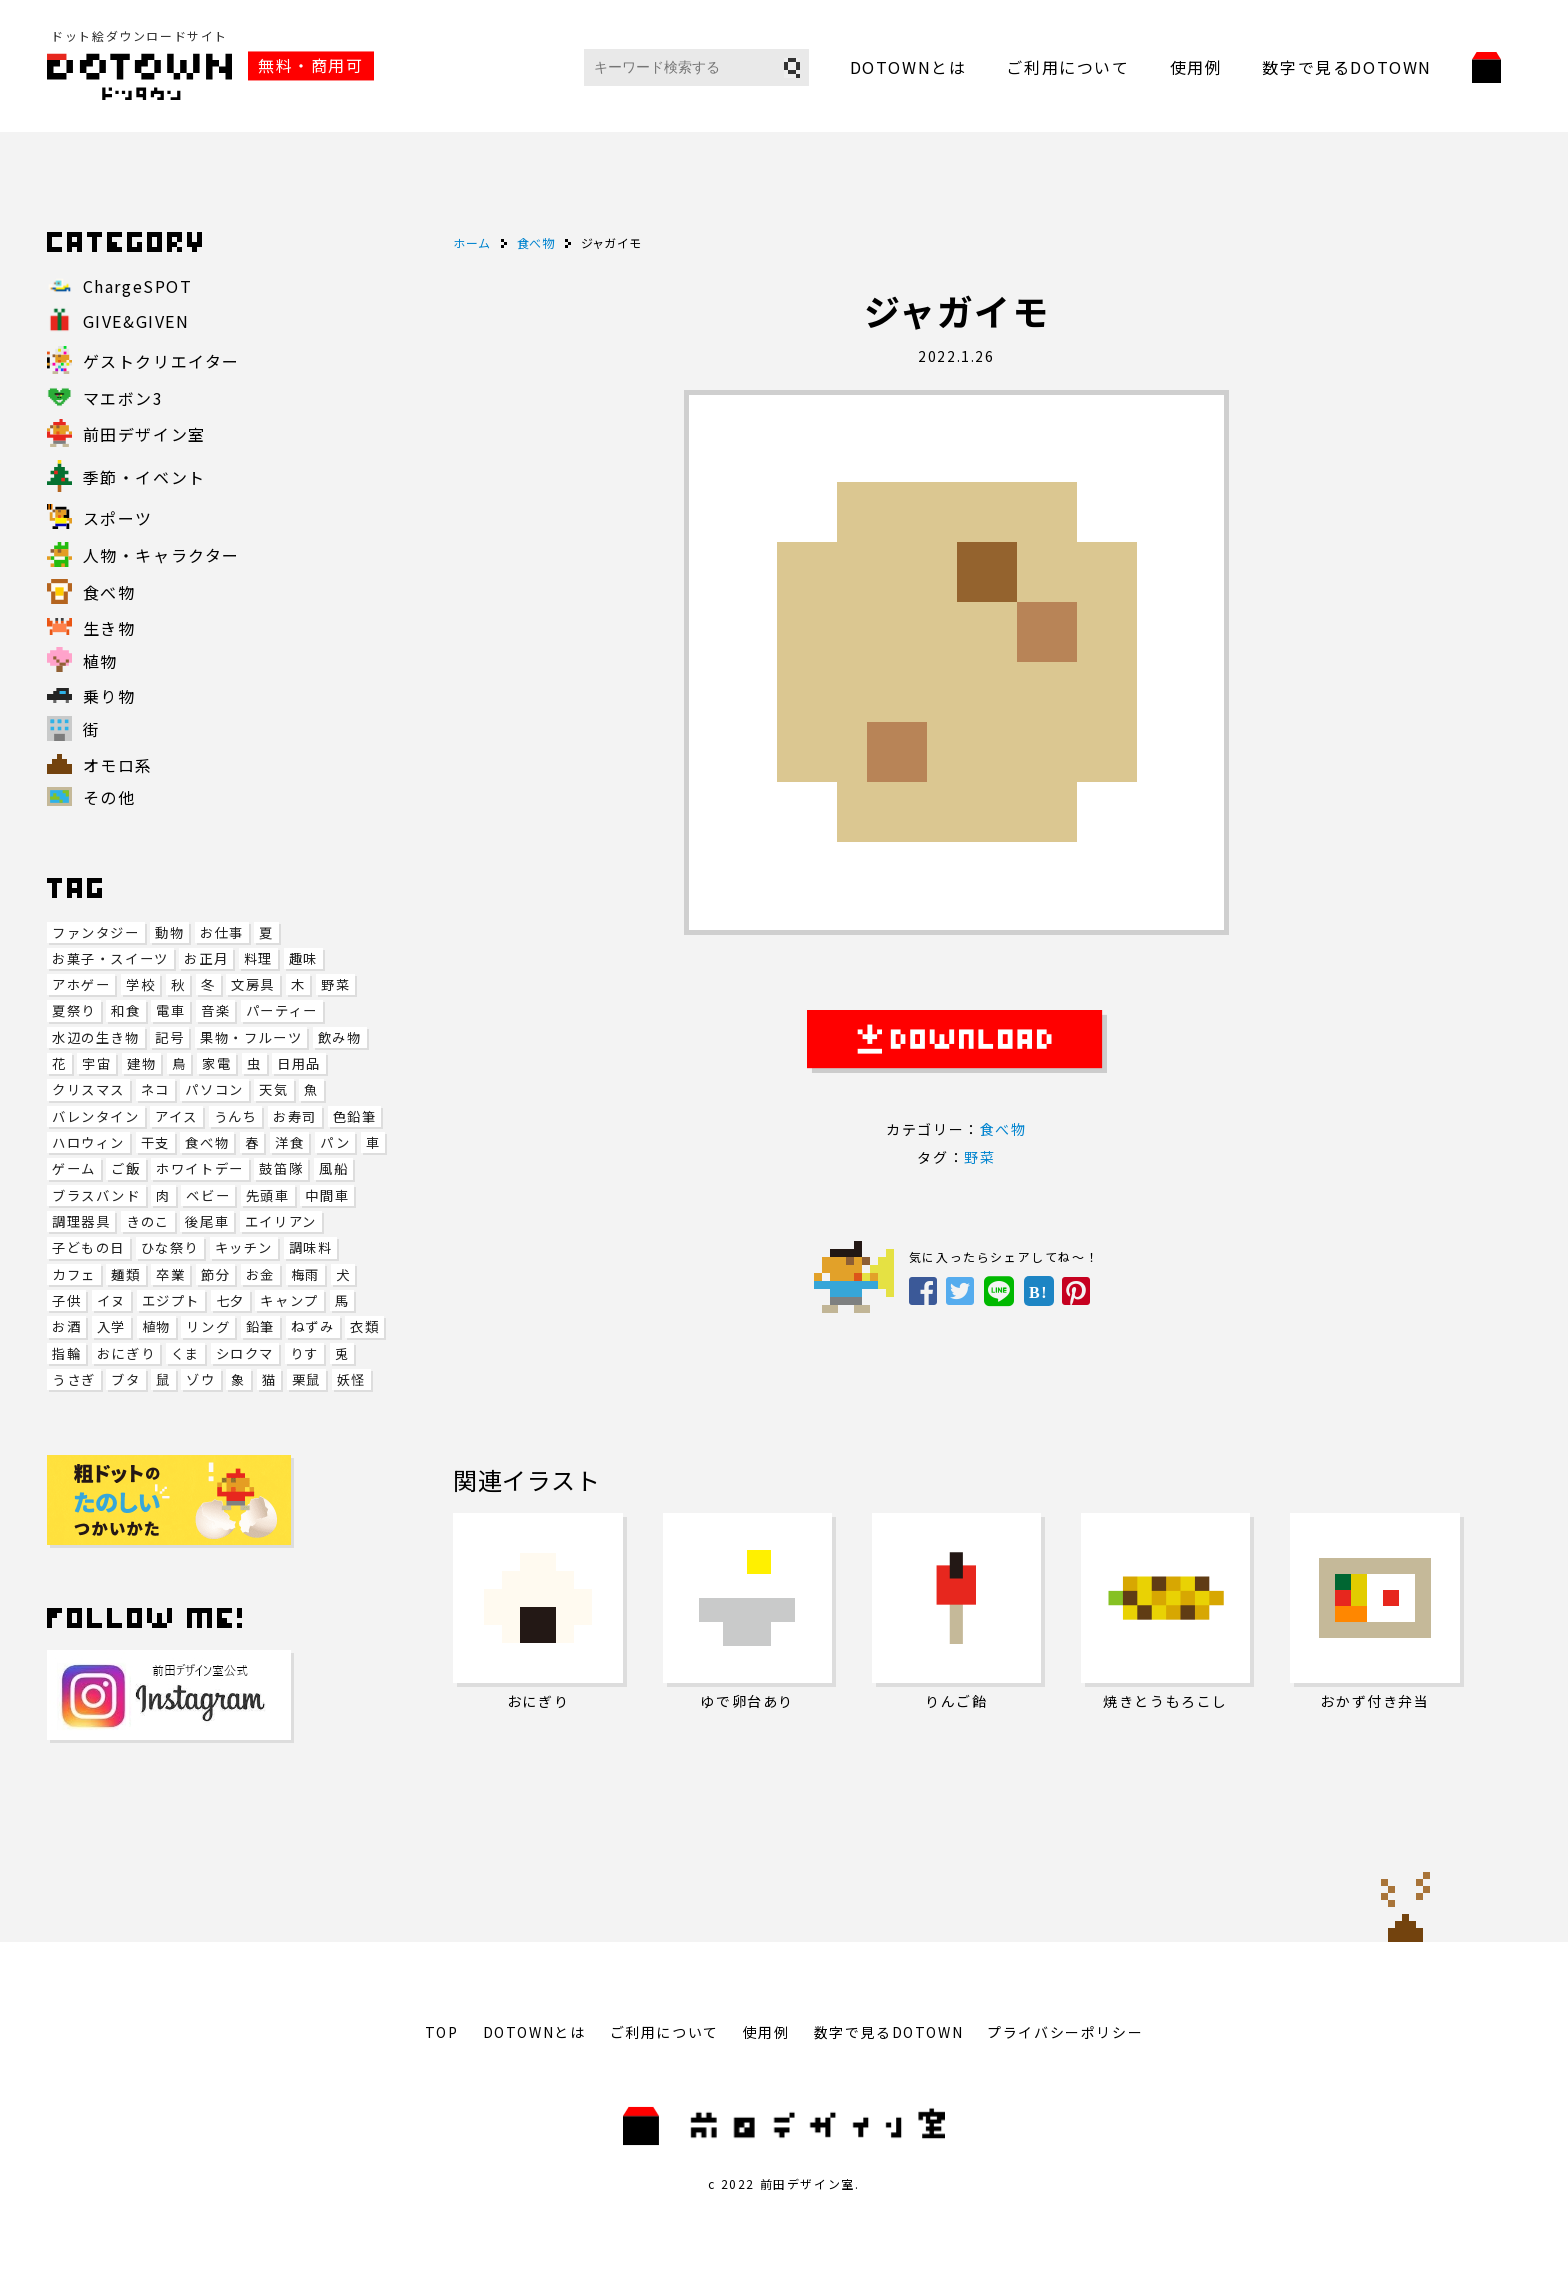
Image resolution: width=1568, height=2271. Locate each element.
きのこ (148, 1221)
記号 (169, 1037)
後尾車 (207, 1221)
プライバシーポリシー (1065, 2032)
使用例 (1196, 67)
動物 (169, 932)
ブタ (125, 1379)
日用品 (299, 1063)
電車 (170, 1010)
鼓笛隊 (281, 1168)
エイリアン (281, 1221)
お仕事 (222, 932)
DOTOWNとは (908, 67)
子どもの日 (88, 1247)
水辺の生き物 (96, 1037)
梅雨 (305, 1274)
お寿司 (295, 1116)
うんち (236, 1116)
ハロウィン (88, 1142)
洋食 (289, 1142)
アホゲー (81, 984)
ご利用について (1067, 67)
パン (335, 1142)
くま (185, 1353)
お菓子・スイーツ (110, 958)
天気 (273, 1089)
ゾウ (200, 1379)
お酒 (66, 1326)
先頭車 (268, 1195)
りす (304, 1353)
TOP (442, 2032)
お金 (260, 1274)
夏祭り (74, 1010)
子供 (66, 1300)
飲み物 (340, 1037)
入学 (111, 1326)
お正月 (206, 958)
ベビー (208, 1195)
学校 (140, 984)
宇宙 (96, 1063)
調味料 (311, 1247)
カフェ (74, 1274)
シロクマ (245, 1353)
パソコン (214, 1089)
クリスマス (88, 1089)
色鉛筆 (355, 1116)
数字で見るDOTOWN (1347, 67)
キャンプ (289, 1300)
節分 (215, 1274)
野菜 (335, 984)
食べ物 (207, 1142)
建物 (141, 1063)
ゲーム (74, 1168)
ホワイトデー (200, 1168)
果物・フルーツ (251, 1037)
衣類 (364, 1326)
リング (208, 1326)
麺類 (125, 1274)
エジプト (171, 1300)
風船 (333, 1168)
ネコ (155, 1089)
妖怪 (351, 1379)
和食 (125, 1010)
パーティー (282, 1010)
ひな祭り (170, 1247)
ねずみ (313, 1326)
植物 (156, 1326)
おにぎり (126, 1353)
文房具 (253, 984)
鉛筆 (260, 1326)
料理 (258, 958)
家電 (216, 1063)
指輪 (66, 1353)
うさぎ (74, 1379)
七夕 (230, 1300)
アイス (176, 1116)
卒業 (170, 1274)
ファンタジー (96, 932)
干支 (155, 1142)
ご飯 (125, 1168)
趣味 (303, 958)
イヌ (111, 1300)
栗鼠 (306, 1379)
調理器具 (81, 1221)
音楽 (215, 1010)
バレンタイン (96, 1116)
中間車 (327, 1195)
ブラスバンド (96, 1195)
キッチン (244, 1247)
